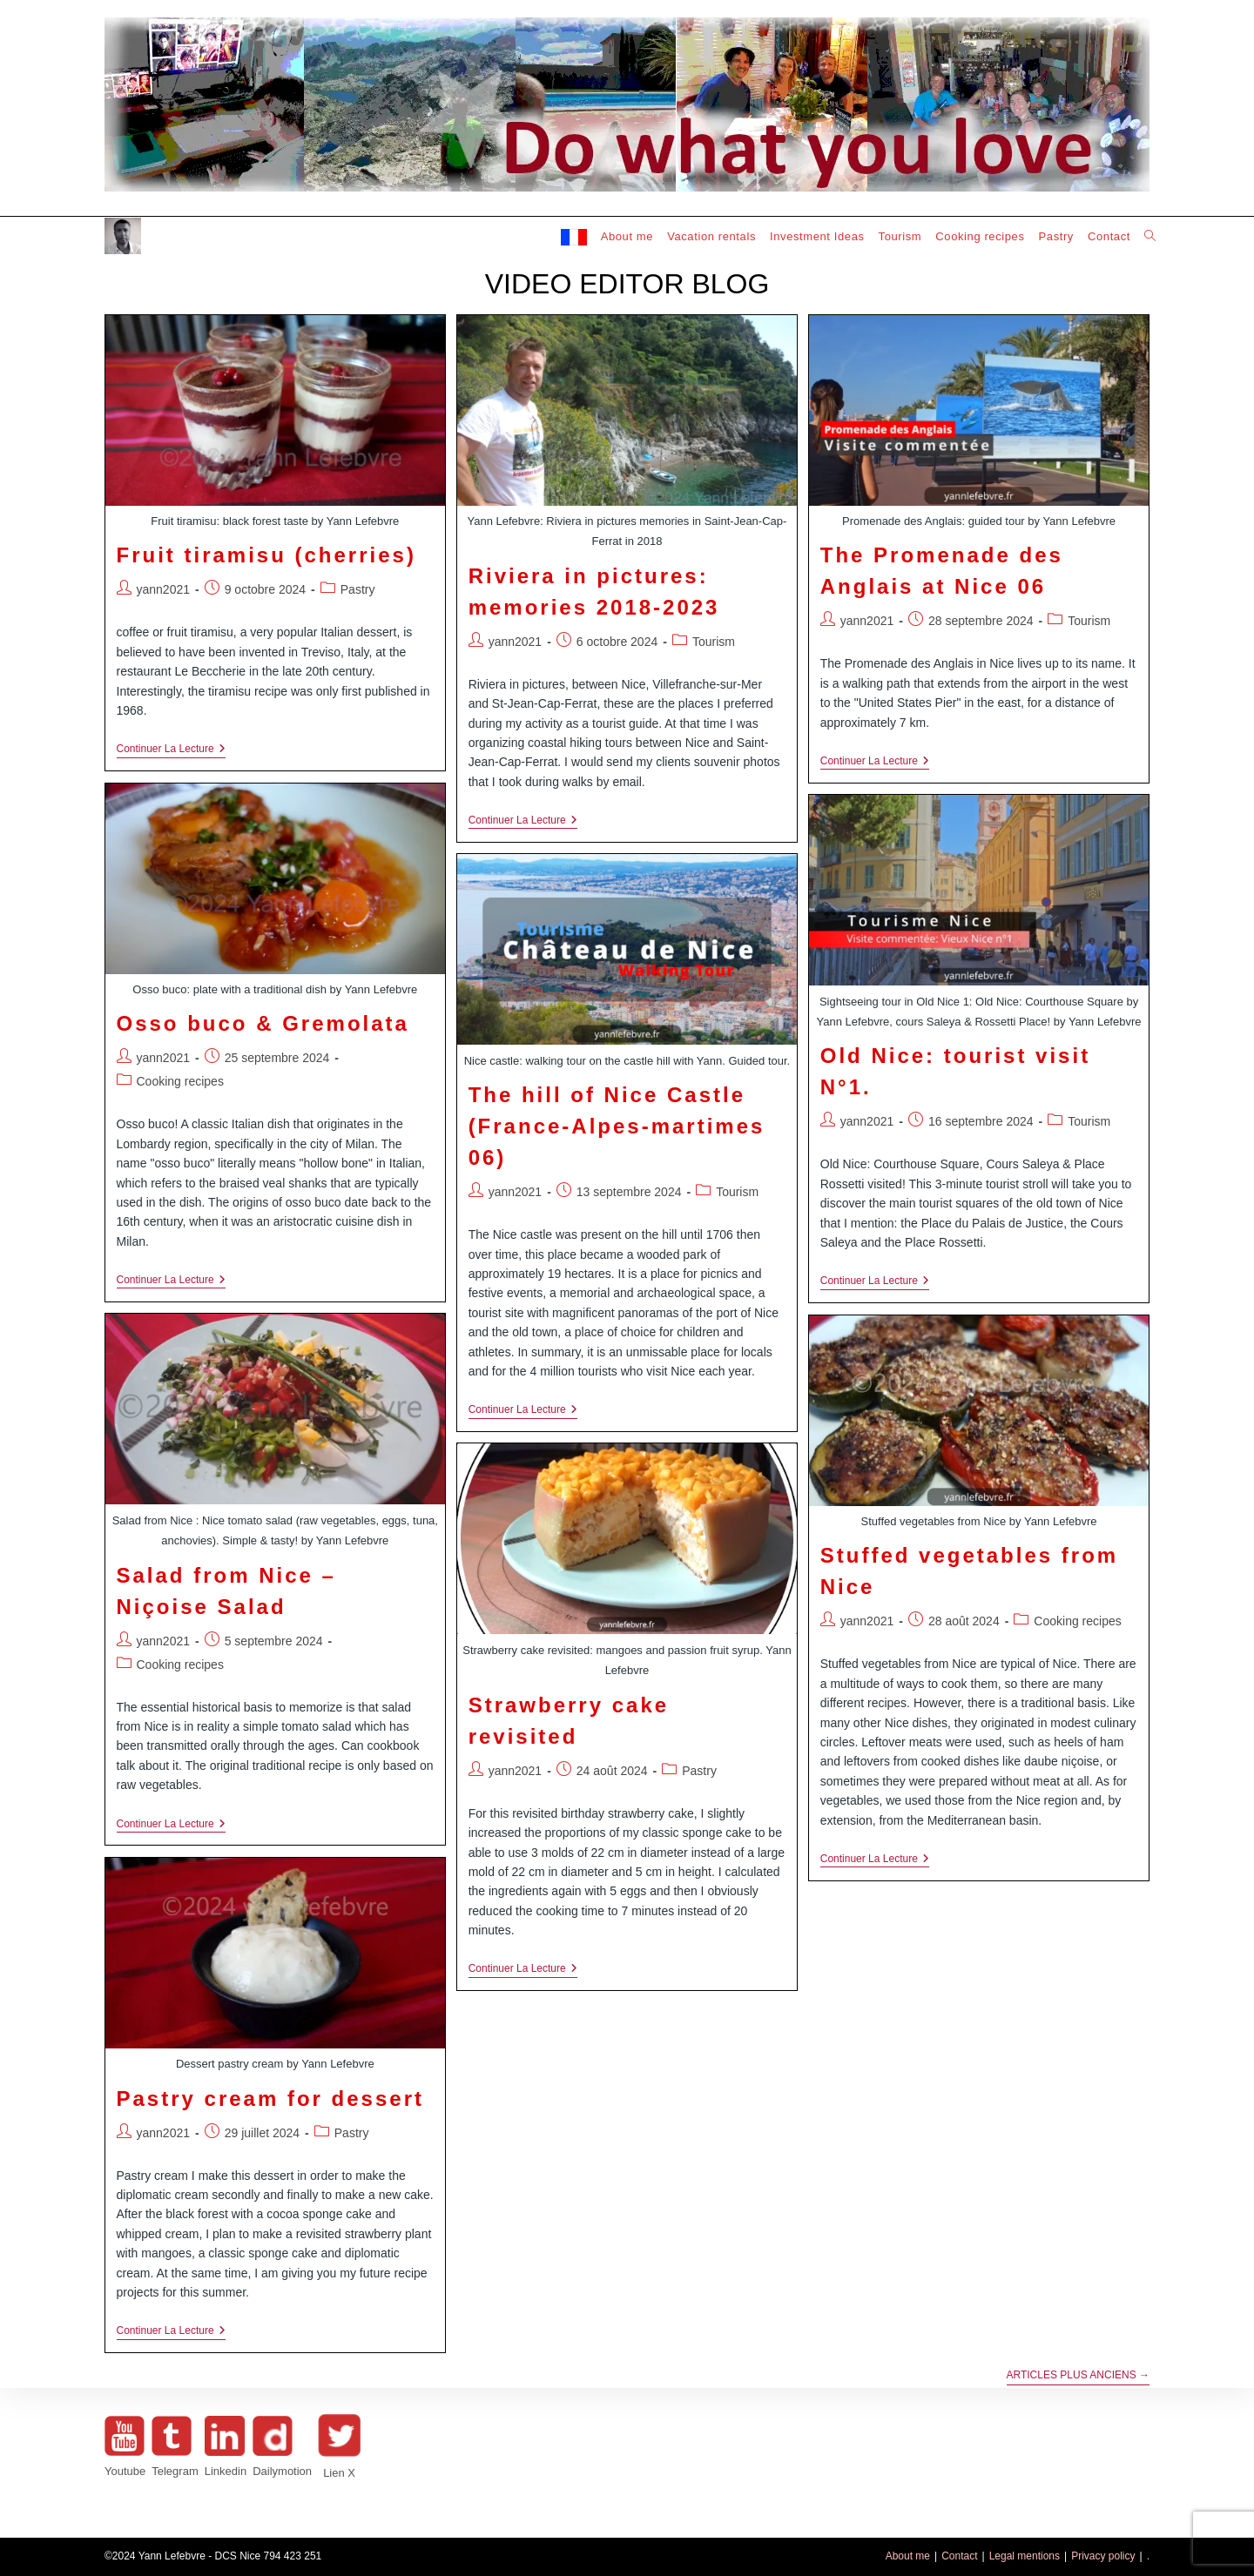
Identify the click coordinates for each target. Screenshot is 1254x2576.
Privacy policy (1103, 2556)
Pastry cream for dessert (270, 2098)
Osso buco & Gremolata (263, 1023)
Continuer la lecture (171, 750)
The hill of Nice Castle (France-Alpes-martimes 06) (617, 1126)
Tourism (713, 642)
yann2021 (164, 589)
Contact (959, 2556)
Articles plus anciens (1078, 2375)
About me (908, 2556)
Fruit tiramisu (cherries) (266, 555)
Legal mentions (1024, 2556)
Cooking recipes (180, 1081)
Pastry (357, 589)
